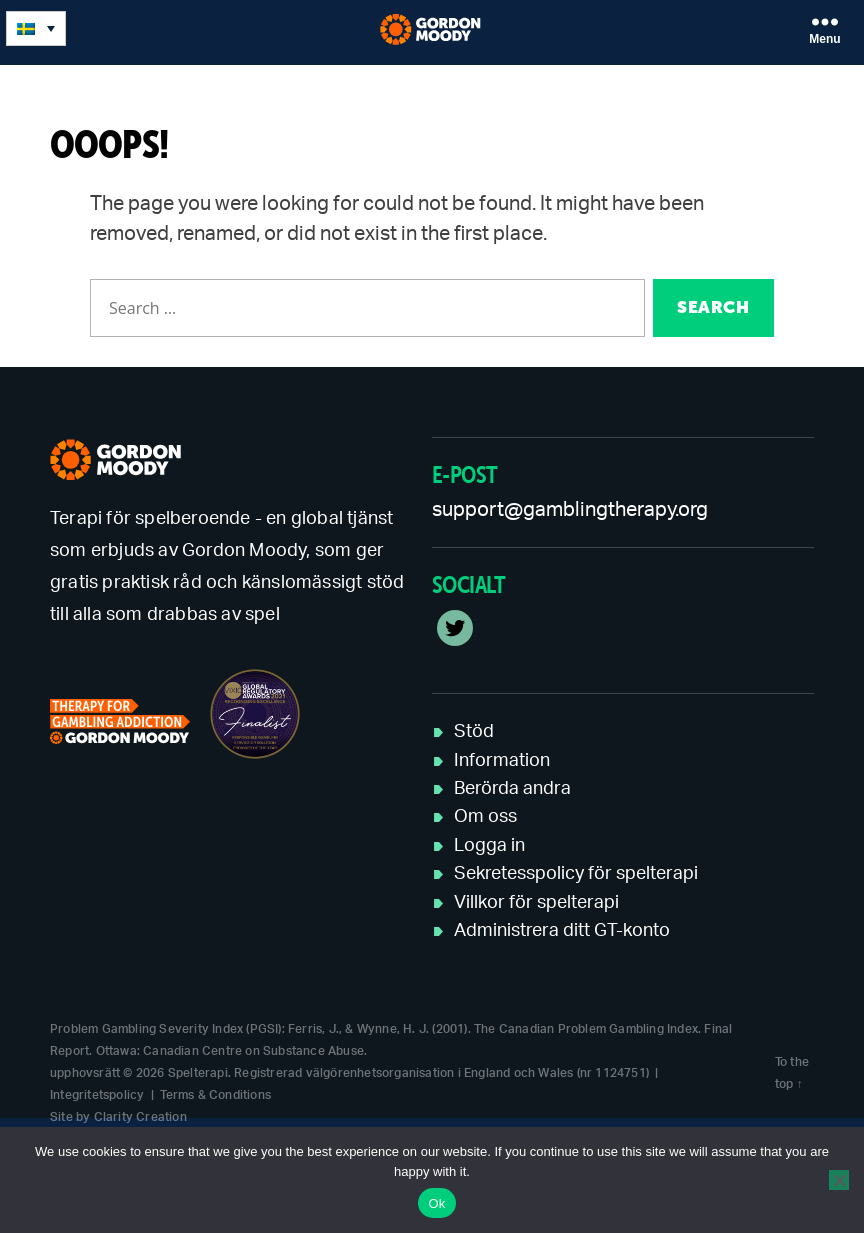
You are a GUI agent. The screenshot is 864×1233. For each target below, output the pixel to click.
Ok (436, 1203)
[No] (839, 1180)
